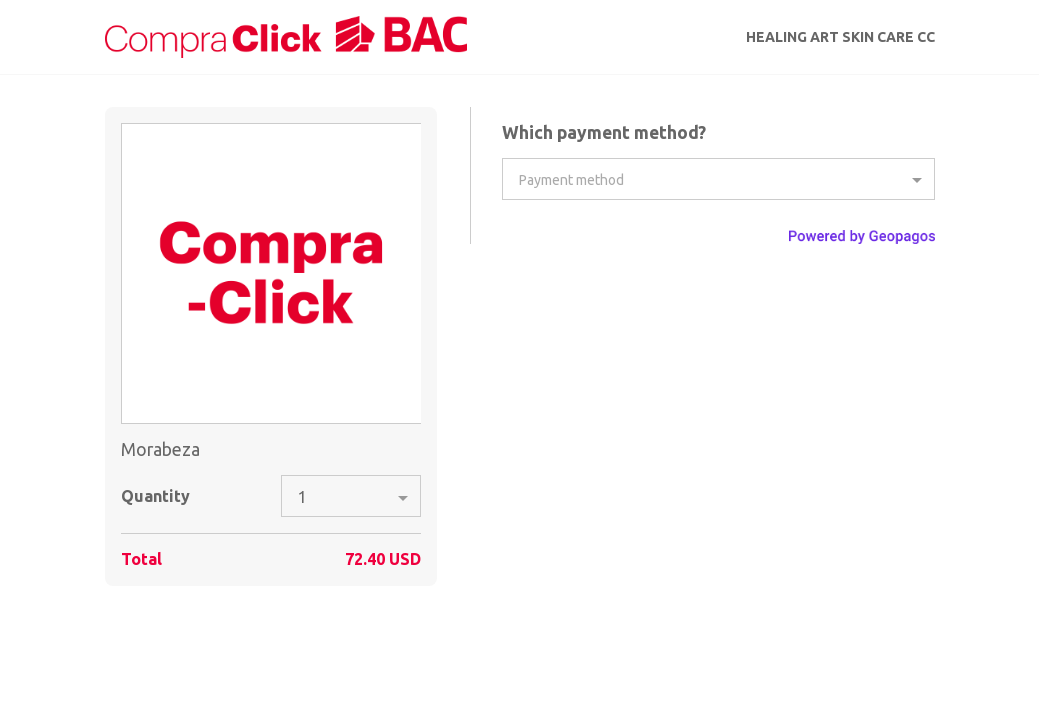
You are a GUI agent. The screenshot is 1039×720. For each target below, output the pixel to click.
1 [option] (302, 497)
